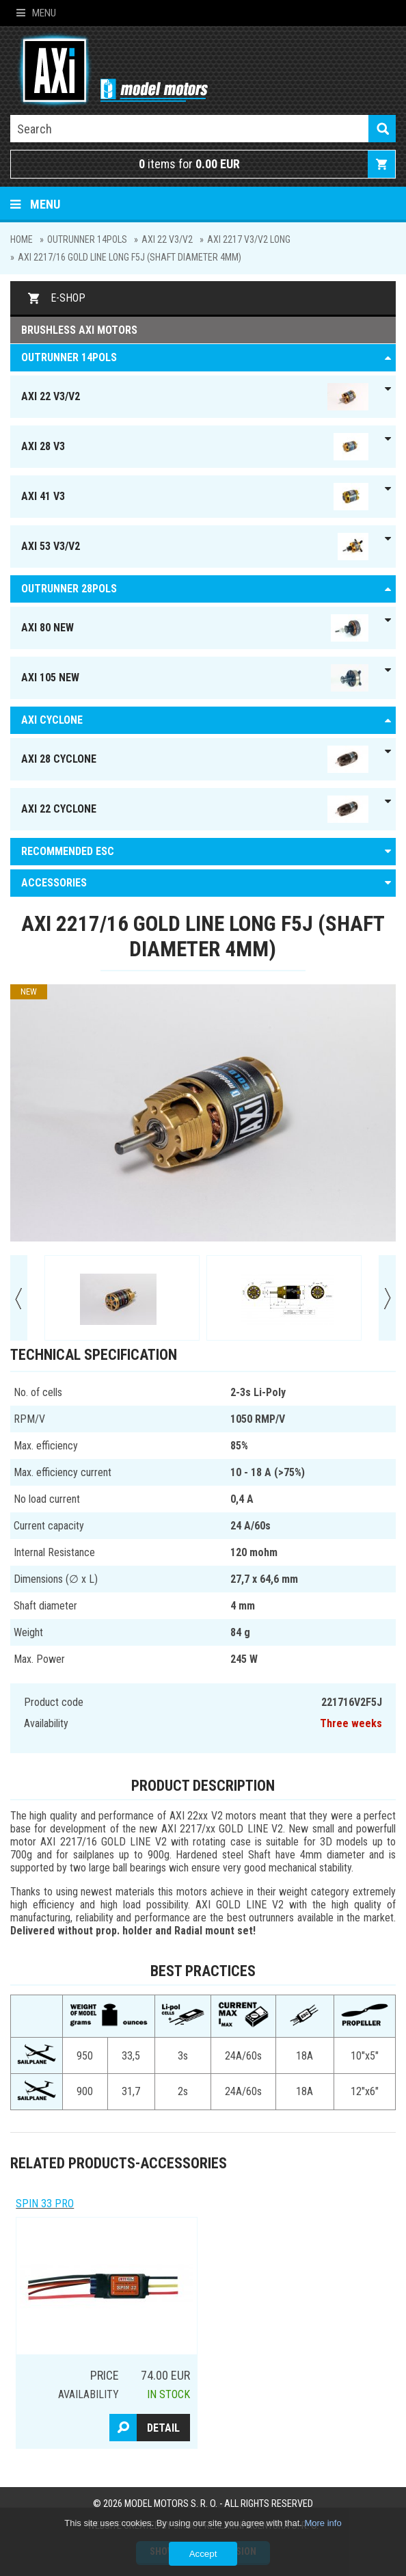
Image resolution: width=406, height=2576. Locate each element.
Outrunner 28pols (69, 588)
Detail (163, 2427)
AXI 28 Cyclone (194, 759)
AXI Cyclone (52, 719)
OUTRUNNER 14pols (87, 239)
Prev (18, 1298)
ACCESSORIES (54, 882)
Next (387, 1298)
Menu (36, 13)
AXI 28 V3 (194, 446)
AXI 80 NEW (194, 628)
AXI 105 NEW (194, 678)
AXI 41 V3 (194, 496)
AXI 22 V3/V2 (167, 239)
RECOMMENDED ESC (67, 851)
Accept (203, 2554)
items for (189, 164)
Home (21, 239)
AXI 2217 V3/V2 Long (248, 239)
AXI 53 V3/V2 (194, 546)
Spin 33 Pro (45, 2203)
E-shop (68, 297)
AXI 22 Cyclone (194, 809)
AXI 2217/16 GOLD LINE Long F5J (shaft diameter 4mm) (129, 257)
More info (322, 2523)
